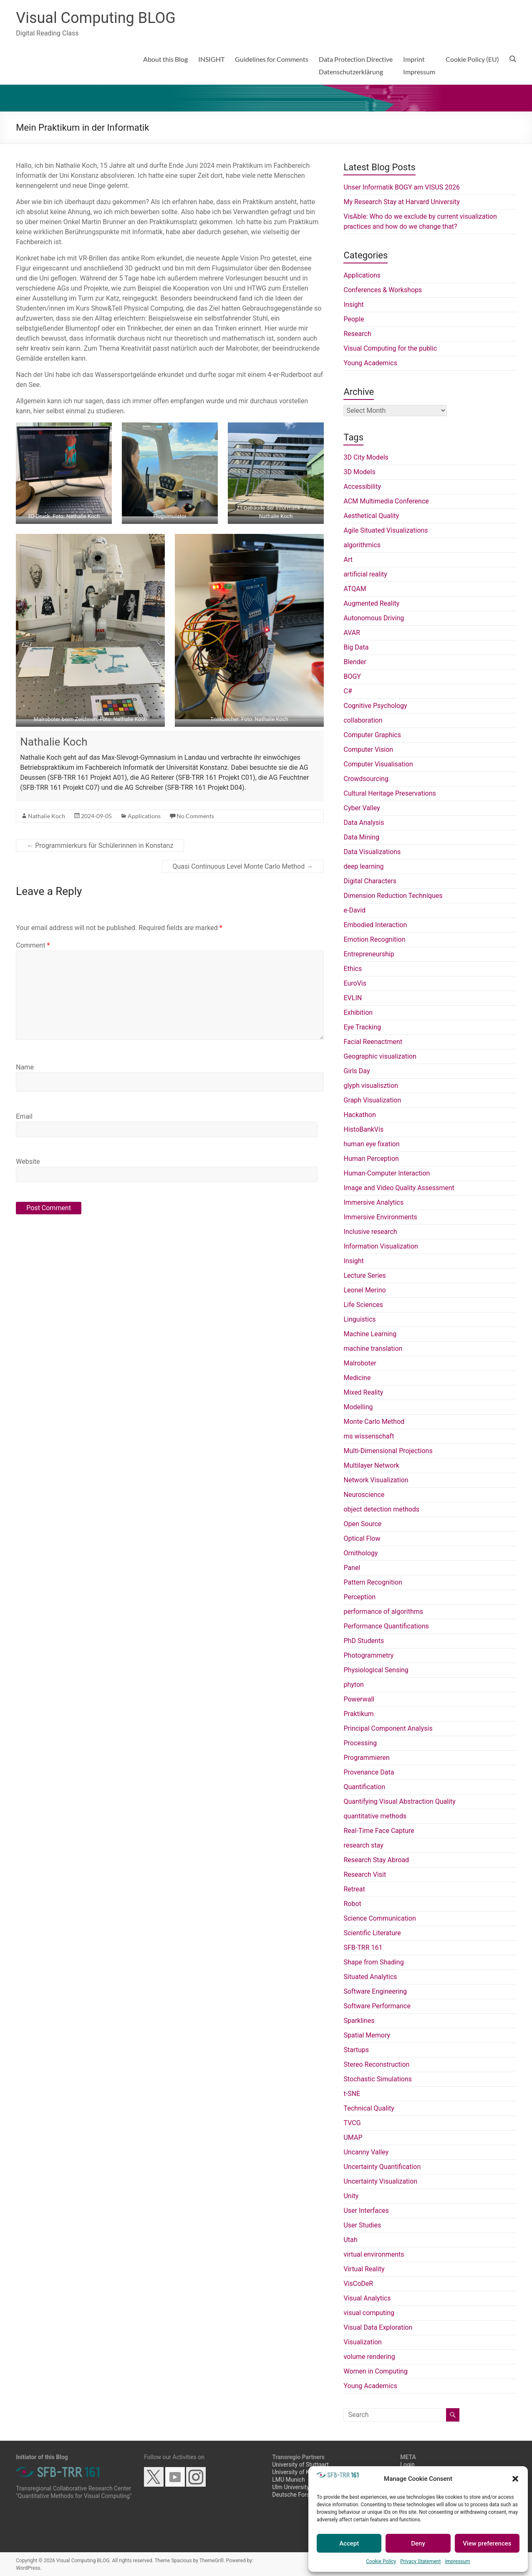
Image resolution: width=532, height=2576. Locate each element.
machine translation (372, 1348)
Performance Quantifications (386, 1626)
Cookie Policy (381, 2561)
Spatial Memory (366, 2035)
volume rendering (369, 2357)
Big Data (355, 647)
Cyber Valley (361, 808)
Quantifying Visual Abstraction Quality (399, 1801)
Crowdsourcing (365, 779)
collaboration (362, 720)
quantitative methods (374, 1816)
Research (357, 334)
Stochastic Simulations (377, 2079)
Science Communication (379, 1918)
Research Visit (364, 1874)
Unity (350, 2196)
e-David (354, 910)
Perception (359, 1597)
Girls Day (356, 1071)
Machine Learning (369, 1334)
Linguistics (359, 1319)
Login (407, 2464)
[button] (515, 2479)
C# (347, 691)
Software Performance (376, 2006)
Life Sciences (363, 1305)
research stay (363, 1845)
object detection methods (381, 1509)
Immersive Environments (380, 1217)
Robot (352, 1904)
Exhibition (358, 1012)
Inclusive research (370, 1232)
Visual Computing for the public (390, 348)
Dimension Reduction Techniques (392, 896)
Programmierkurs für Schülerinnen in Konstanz (100, 845)
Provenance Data (368, 1772)
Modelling (358, 1407)
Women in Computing (375, 2371)
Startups (356, 2050)
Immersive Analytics (373, 1202)
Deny (418, 2543)
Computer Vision (368, 749)
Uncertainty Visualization (380, 2181)
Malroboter (359, 1363)
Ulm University (290, 2487)
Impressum (457, 2561)
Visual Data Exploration (377, 2327)
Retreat (354, 1889)
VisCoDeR (358, 2284)
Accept (349, 2543)
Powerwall (358, 1699)
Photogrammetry (368, 1655)
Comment (33, 945)
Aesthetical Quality (371, 516)
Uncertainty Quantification (382, 2167)
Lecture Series (364, 1275)
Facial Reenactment (372, 1042)
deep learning (363, 866)
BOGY (352, 676)
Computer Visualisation (378, 764)
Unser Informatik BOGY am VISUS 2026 (401, 187)
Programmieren (366, 1758)
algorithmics (362, 545)
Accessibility (362, 486)
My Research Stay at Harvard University (401, 202)
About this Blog (165, 59)
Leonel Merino (364, 1290)
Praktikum (358, 1714)
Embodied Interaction (375, 925)
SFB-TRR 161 (362, 1948)
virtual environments (373, 2254)
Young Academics (370, 363)
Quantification (364, 1787)
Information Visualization (380, 1246)
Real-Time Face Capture (378, 1831)
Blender (354, 662)
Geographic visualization (379, 1056)
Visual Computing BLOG (95, 18)
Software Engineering (375, 1991)
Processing (360, 1743)
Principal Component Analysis (387, 1728)
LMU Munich (288, 2479)
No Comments (195, 815)
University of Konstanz (301, 2472)
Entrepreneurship (368, 954)
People (353, 319)
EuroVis (354, 983)
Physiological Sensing (375, 1670)
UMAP (352, 2137)
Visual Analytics (367, 2298)
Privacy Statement (420, 2561)
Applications (144, 815)
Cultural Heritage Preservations (389, 793)
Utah (350, 2240)
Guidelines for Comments (271, 59)
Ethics (352, 969)
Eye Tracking (362, 1027)
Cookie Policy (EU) (472, 59)
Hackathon (359, 1115)
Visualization (362, 2342)
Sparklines (358, 2021)
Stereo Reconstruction (376, 2064)
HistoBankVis (363, 1129)
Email (24, 1116)
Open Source (362, 1524)
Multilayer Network (371, 1465)
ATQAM (354, 589)
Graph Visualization (372, 1100)
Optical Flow (361, 1538)
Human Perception (370, 1159)
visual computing (368, 2313)
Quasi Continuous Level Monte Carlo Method (243, 866)
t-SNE (351, 2094)
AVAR (351, 633)
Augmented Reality (371, 603)
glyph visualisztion (370, 1086)
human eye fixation (371, 1144)
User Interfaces (365, 2211)
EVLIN (352, 998)
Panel (351, 1568)
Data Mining (361, 837)
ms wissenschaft (368, 1436)
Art (347, 560)
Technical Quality (368, 2108)
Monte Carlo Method (373, 1422)
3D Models (359, 472)
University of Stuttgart (300, 2464)
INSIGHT (211, 59)
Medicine (357, 1378)
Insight (353, 304)
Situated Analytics (370, 1977)
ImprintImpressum (419, 65)
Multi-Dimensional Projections (387, 1451)
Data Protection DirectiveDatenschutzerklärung (356, 65)
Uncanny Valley (365, 2152)
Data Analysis (363, 823)
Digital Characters (369, 881)
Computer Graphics (372, 735)
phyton (353, 1685)
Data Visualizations (372, 852)
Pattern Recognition (372, 1582)
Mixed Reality (363, 1392)
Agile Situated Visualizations (385, 530)
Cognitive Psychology (375, 706)
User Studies (362, 2225)
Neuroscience (363, 1495)
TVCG (352, 2123)
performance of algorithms (383, 1611)
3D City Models (365, 457)
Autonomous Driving (373, 618)
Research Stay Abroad (376, 1860)
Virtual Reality (363, 2269)
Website (28, 1161)
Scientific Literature (372, 1933)
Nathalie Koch (53, 742)
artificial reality (365, 574)
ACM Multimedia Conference (386, 501)
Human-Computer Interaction (386, 1173)
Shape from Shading (373, 1962)
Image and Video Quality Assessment (398, 1188)
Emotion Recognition (374, 939)
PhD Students (363, 1641)
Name (25, 1067)
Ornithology (360, 1553)
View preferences (487, 2543)
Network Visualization (375, 1480)
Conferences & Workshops (382, 290)
